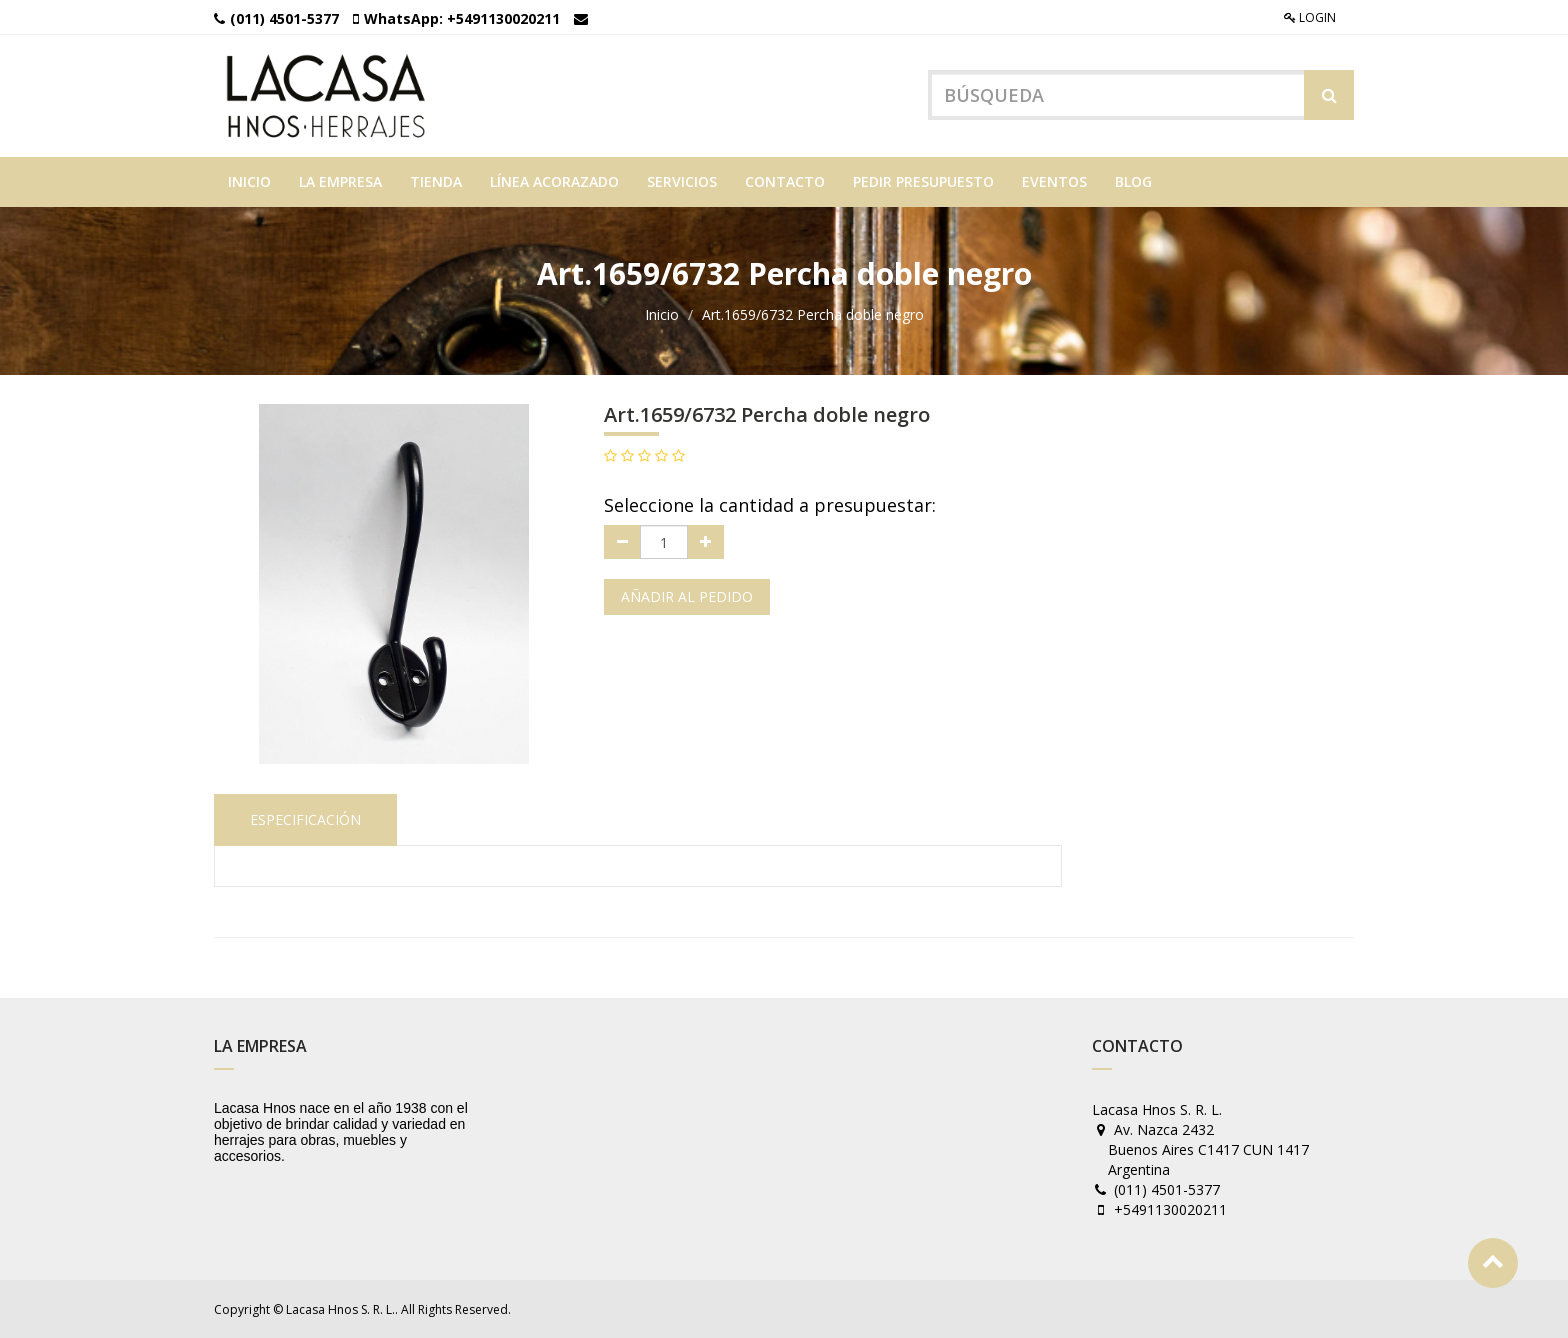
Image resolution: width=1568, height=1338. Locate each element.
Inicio (662, 314)
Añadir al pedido (687, 596)
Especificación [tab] (305, 819)
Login (1310, 17)
